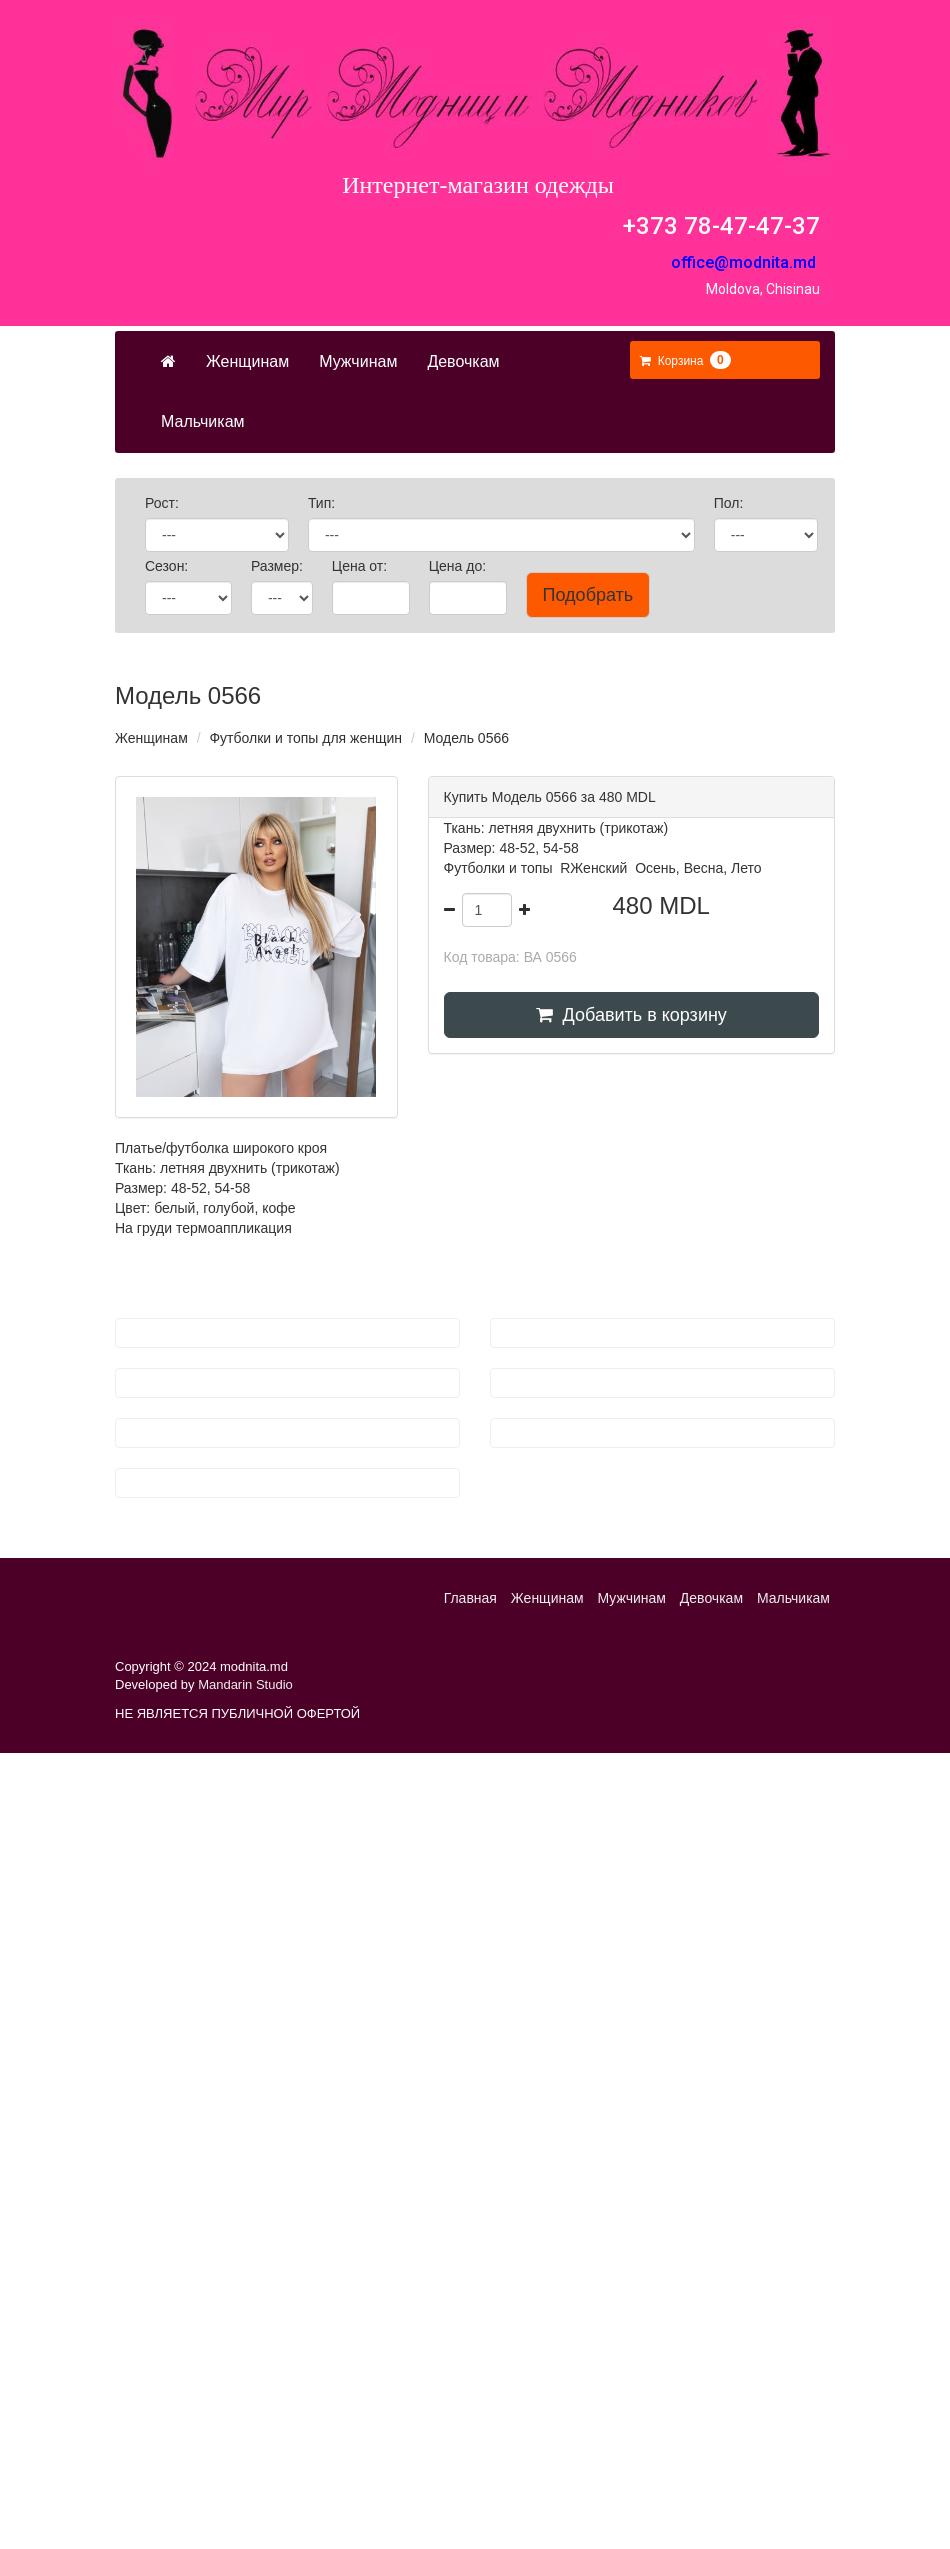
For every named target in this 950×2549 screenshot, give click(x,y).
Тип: (323, 503)
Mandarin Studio (245, 1684)
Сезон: (168, 566)
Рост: (164, 503)
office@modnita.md (743, 262)
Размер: (279, 566)
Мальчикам (203, 421)
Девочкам (463, 361)
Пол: (731, 503)
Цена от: (361, 566)
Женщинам (247, 361)
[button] (685, 361)
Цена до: (459, 566)
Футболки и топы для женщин (305, 738)
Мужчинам (358, 361)
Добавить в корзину (631, 1015)
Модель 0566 (466, 738)
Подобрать (588, 595)
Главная (470, 1598)
